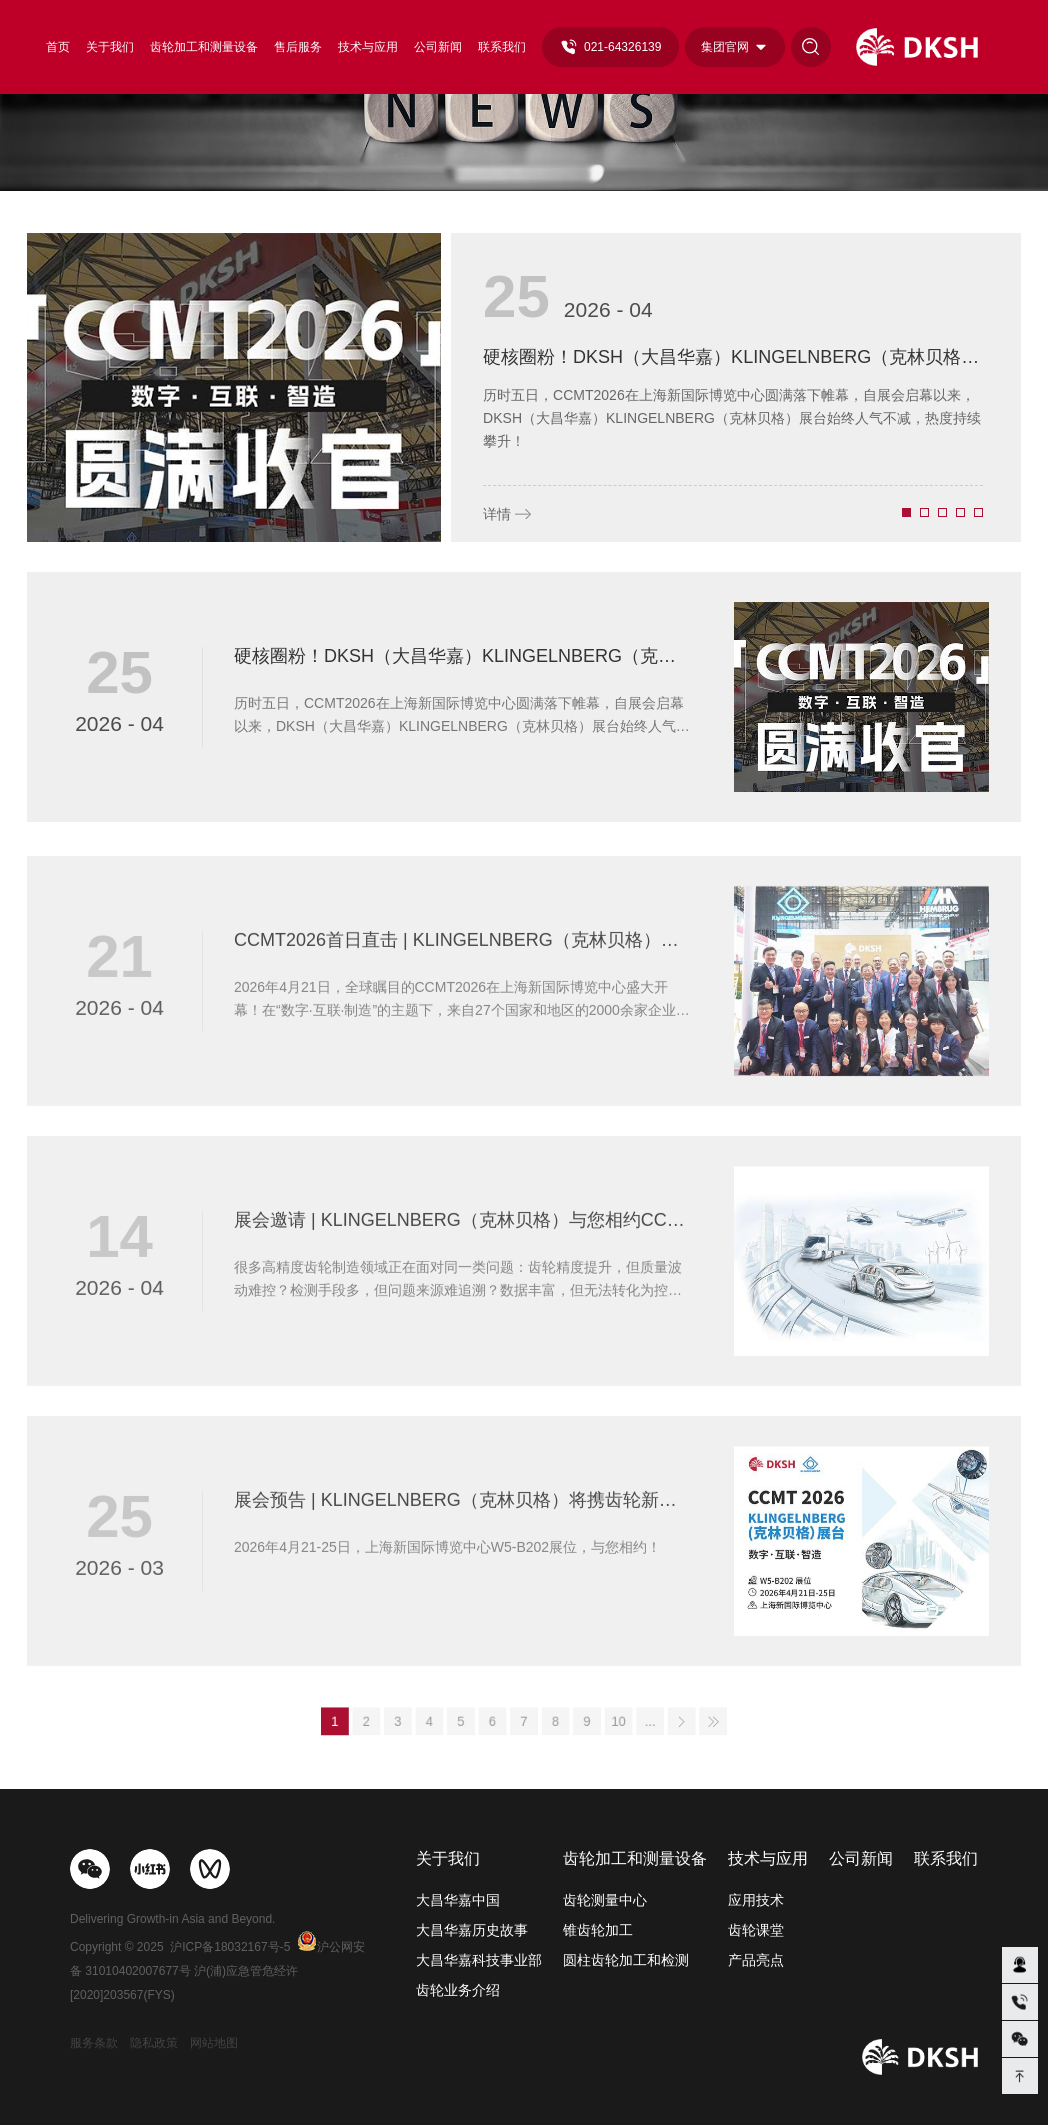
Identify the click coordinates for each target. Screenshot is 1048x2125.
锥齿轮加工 (598, 1930)
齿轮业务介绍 (458, 1990)
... (614, 1722)
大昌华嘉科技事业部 (479, 1960)
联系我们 (502, 47)
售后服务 (298, 47)
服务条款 (94, 2043)
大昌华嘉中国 (458, 1900)
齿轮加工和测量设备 (204, 47)
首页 (58, 47)
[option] (524, 387)
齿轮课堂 (756, 1930)
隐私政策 (154, 2043)
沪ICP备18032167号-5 (230, 1947)
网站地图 (214, 2043)
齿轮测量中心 (605, 1900)
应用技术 (756, 1900)
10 (591, 1722)
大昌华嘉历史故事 (472, 1930)
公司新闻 (438, 47)
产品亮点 (756, 1960)
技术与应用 (368, 47)
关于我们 (110, 47)
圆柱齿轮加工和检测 (626, 1960)
